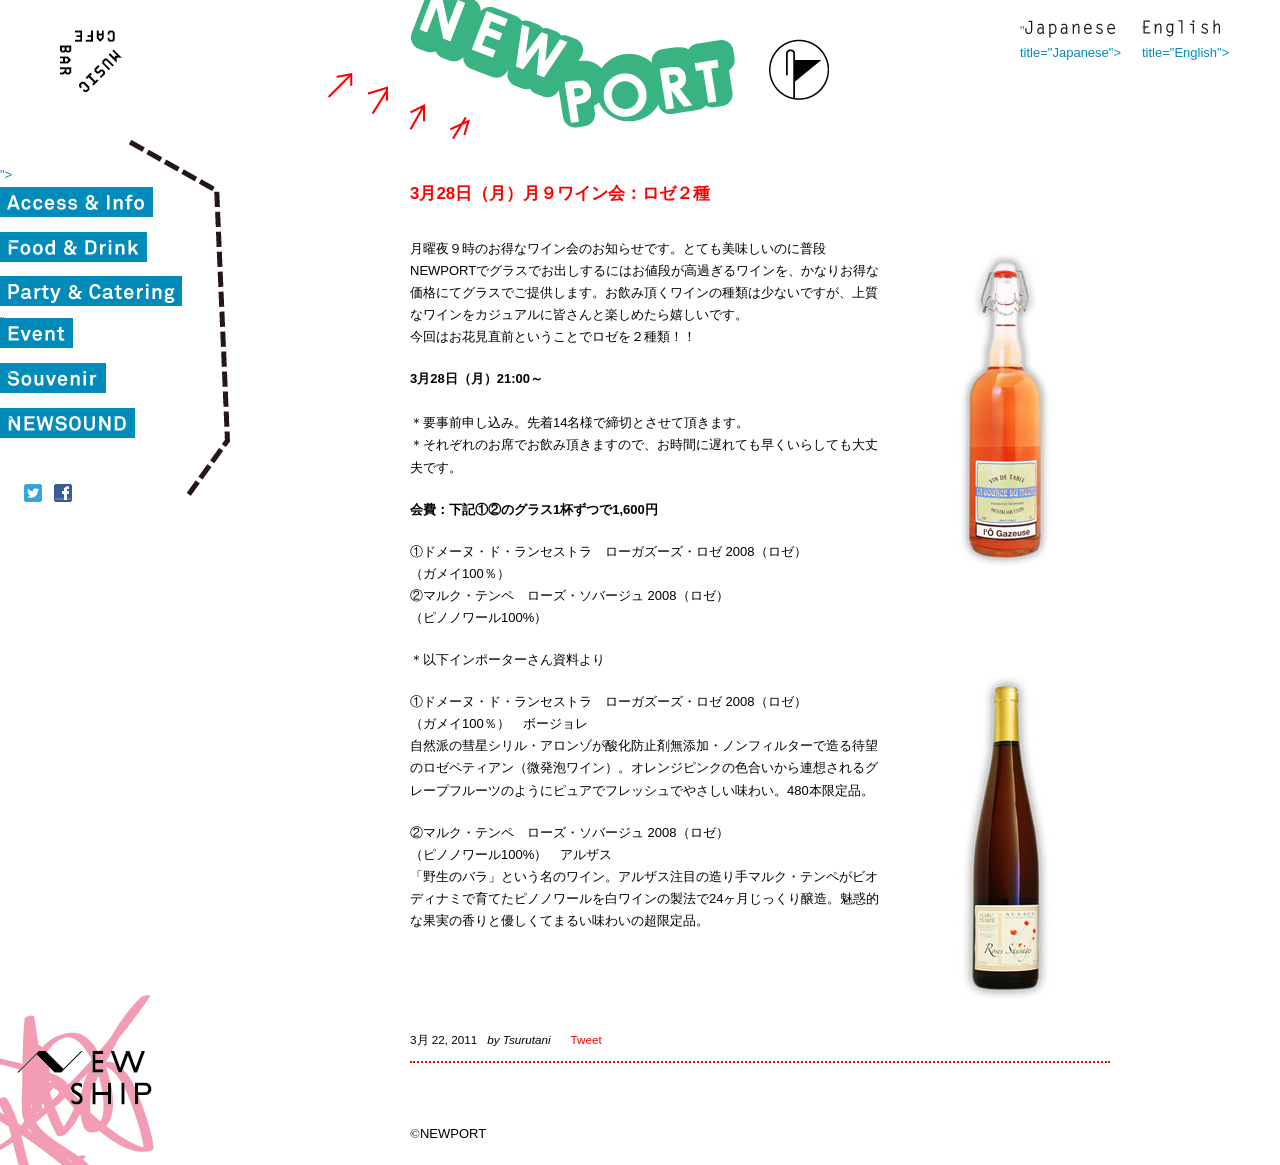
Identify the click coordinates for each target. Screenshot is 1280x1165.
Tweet (586, 1039)
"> (6, 174)
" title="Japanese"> (1070, 30)
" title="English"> (1181, 30)
